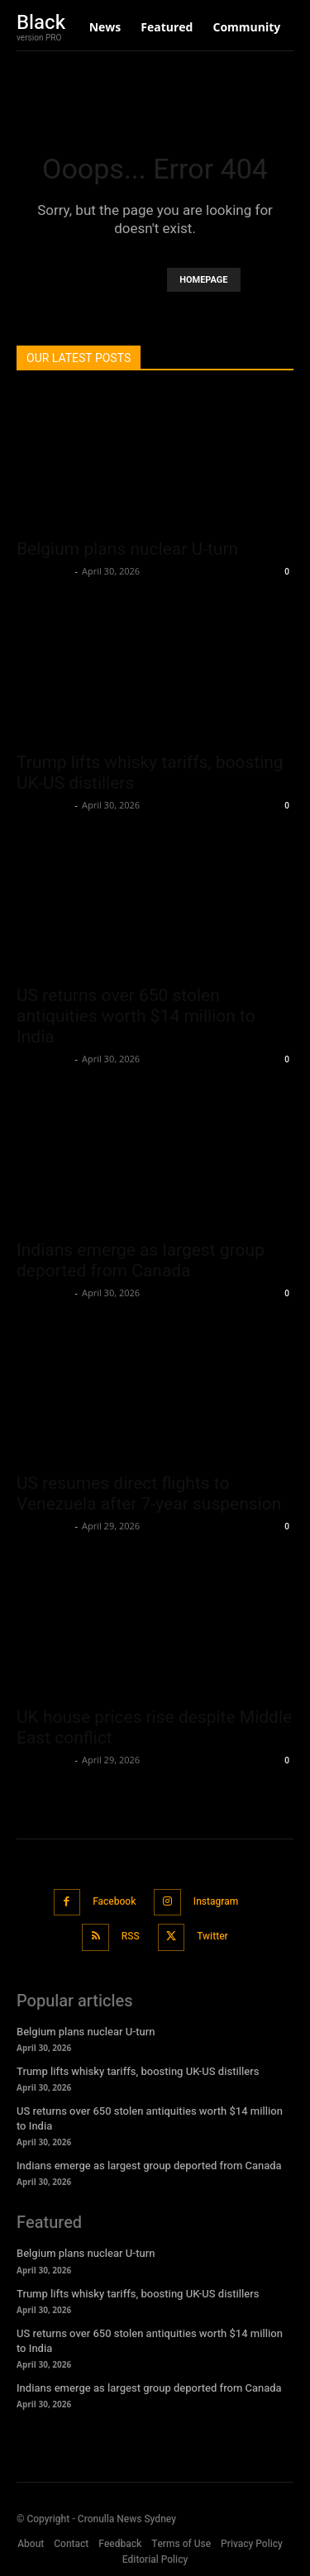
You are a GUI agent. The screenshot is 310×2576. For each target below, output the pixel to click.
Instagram (215, 1901)
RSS (131, 1936)
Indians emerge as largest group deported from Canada (141, 1260)
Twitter (212, 1936)
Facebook (114, 1901)
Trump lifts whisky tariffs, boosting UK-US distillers (138, 2071)
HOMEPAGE (203, 279)
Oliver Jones (44, 571)
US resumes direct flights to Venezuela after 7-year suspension (149, 1493)
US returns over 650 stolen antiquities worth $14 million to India (136, 1016)
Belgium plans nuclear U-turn (127, 549)
